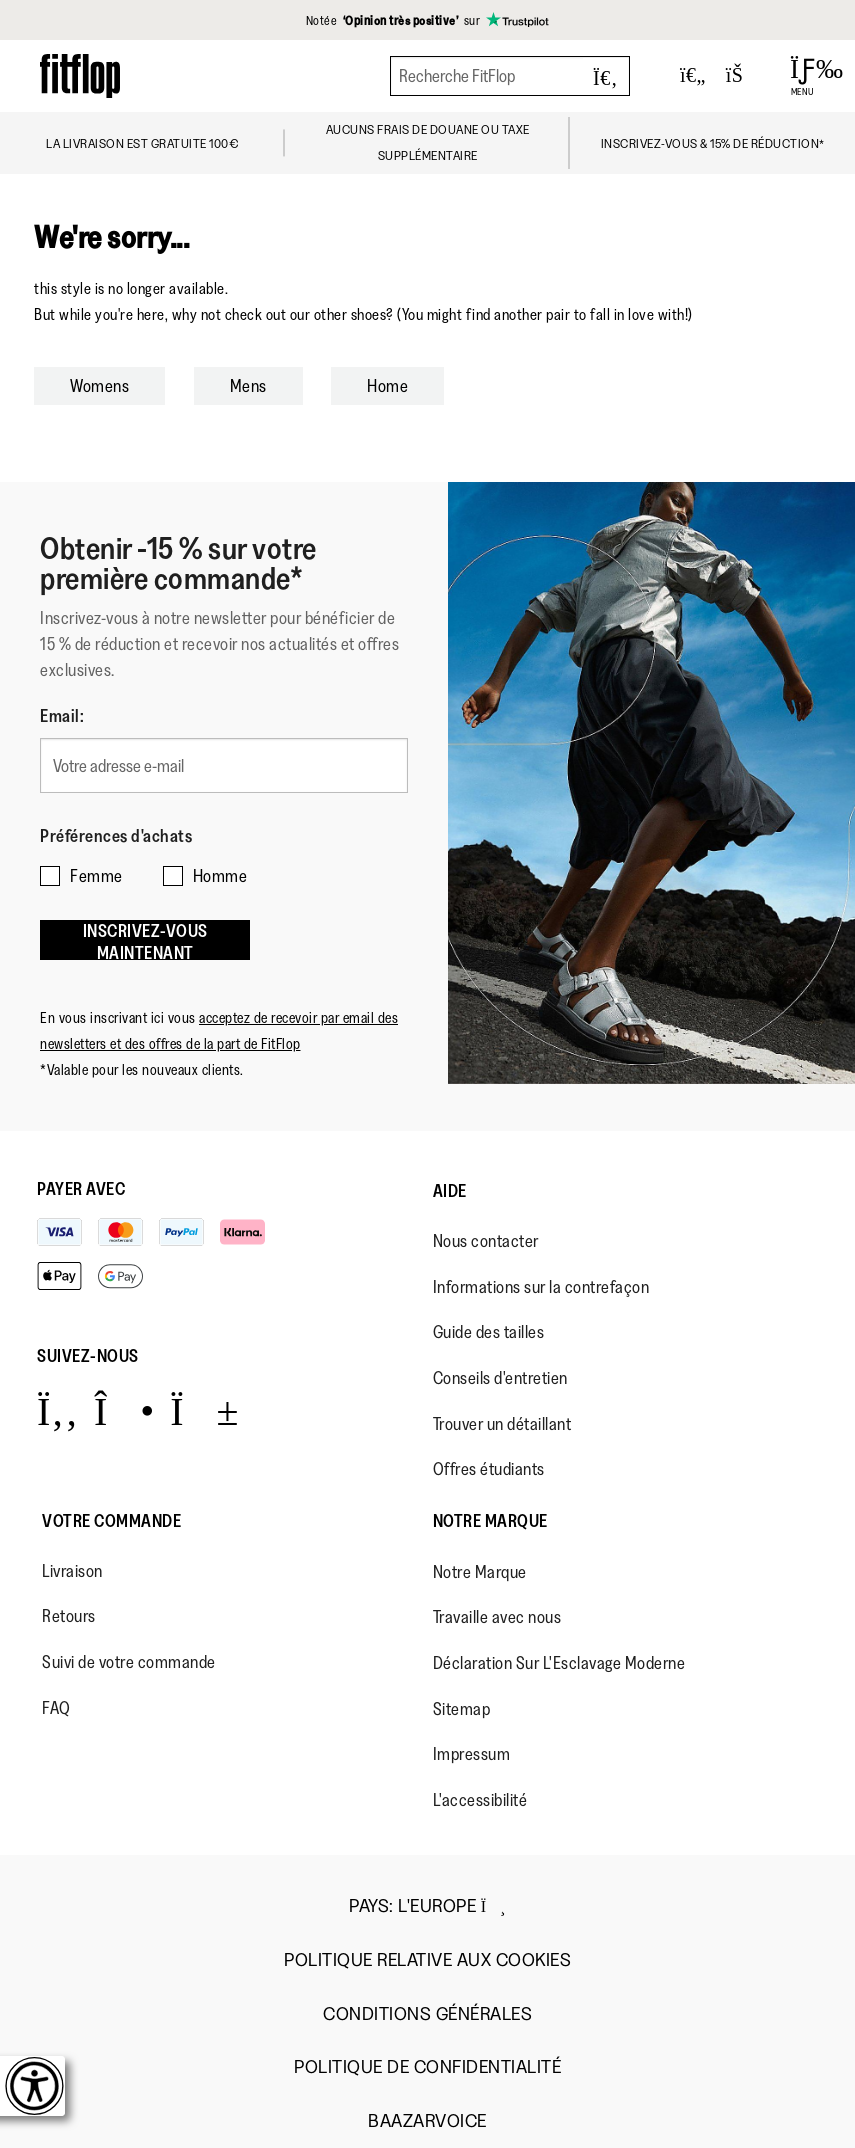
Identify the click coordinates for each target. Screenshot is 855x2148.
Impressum (472, 1754)
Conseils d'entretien (500, 1378)
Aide (450, 1191)
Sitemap (462, 1709)
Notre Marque (490, 1521)
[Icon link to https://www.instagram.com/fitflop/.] (124, 1410)
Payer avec (81, 1189)
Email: (62, 716)
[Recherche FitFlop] (510, 76)
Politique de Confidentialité (427, 2067)
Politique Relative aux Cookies (427, 1960)
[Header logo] (80, 75)
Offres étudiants (489, 1469)
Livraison (72, 1571)
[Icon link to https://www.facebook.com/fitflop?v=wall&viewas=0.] (57, 1410)
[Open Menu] (802, 76)
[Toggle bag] (743, 76)
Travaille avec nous (497, 1617)
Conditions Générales (427, 2014)
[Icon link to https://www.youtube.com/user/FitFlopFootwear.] (204, 1410)
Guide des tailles (489, 1332)
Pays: (427, 1906)
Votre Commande (111, 1521)
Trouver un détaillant (502, 1424)
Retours (69, 1616)
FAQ (56, 1708)
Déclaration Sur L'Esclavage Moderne (559, 1663)
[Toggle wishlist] (693, 76)
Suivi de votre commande (129, 1662)
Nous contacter (486, 1241)
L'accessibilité (480, 1800)
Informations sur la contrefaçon (541, 1287)
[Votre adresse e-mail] (224, 765)
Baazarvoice (427, 2121)
